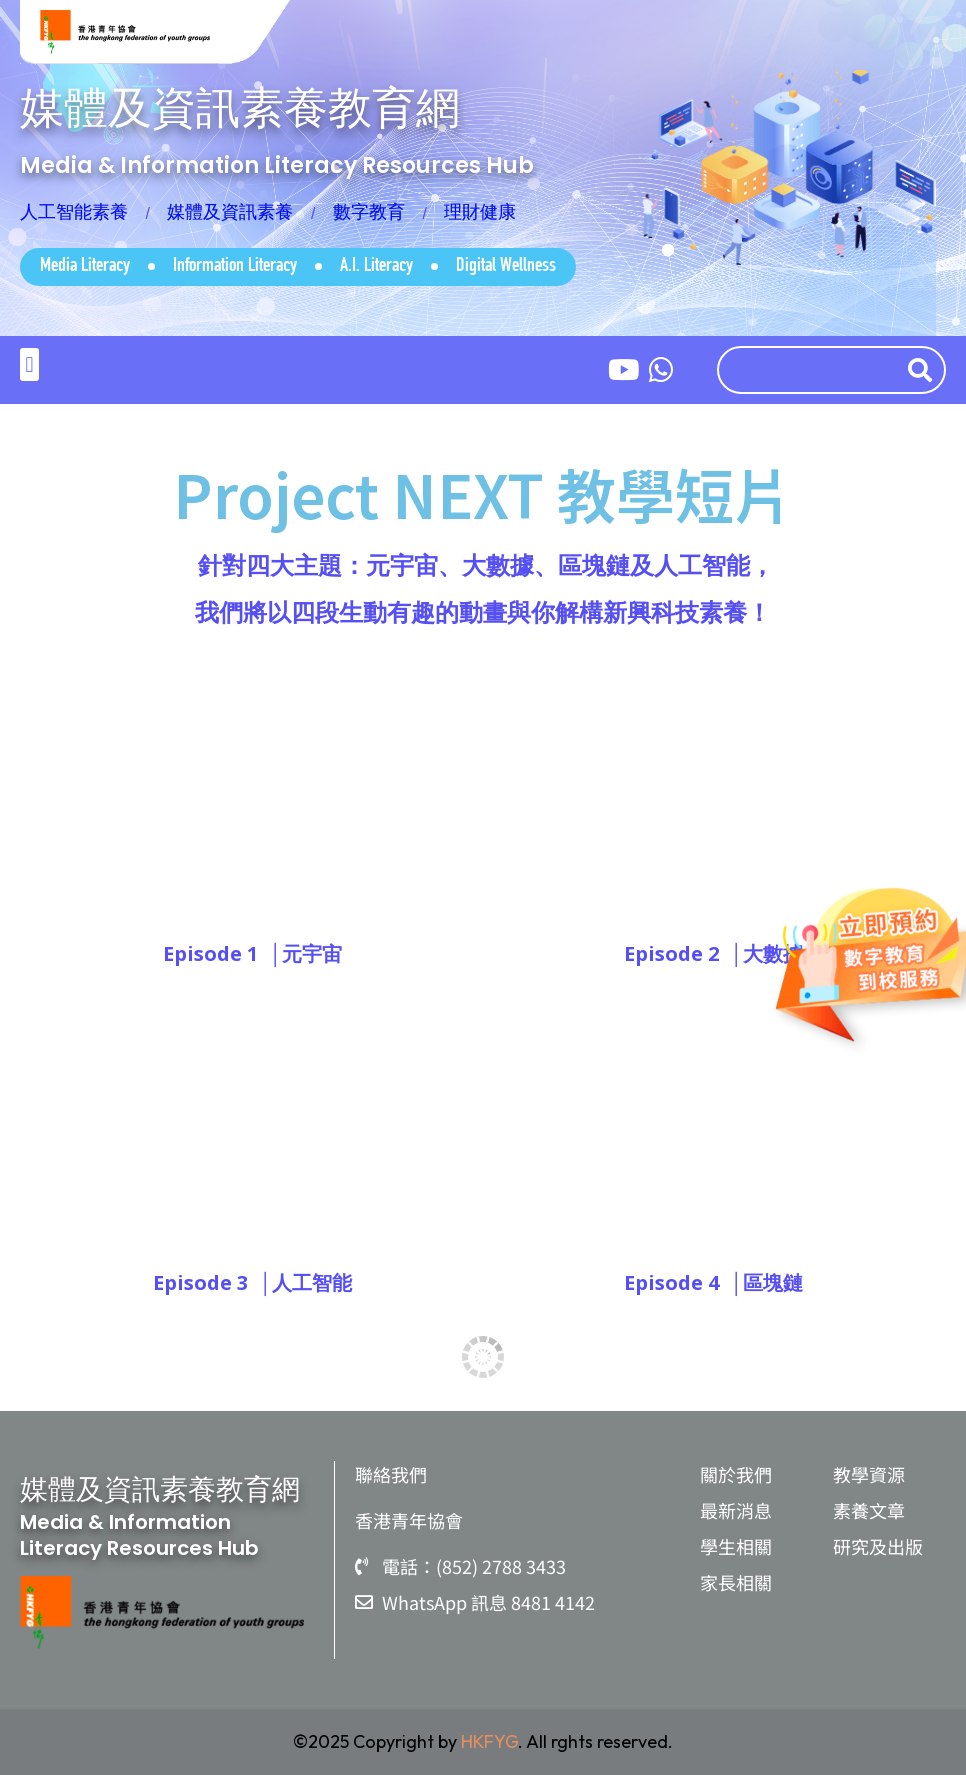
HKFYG (489, 1741)
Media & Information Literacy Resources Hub (277, 165)
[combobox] (807, 370)
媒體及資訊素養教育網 (240, 107)
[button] (29, 364)
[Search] (924, 370)
